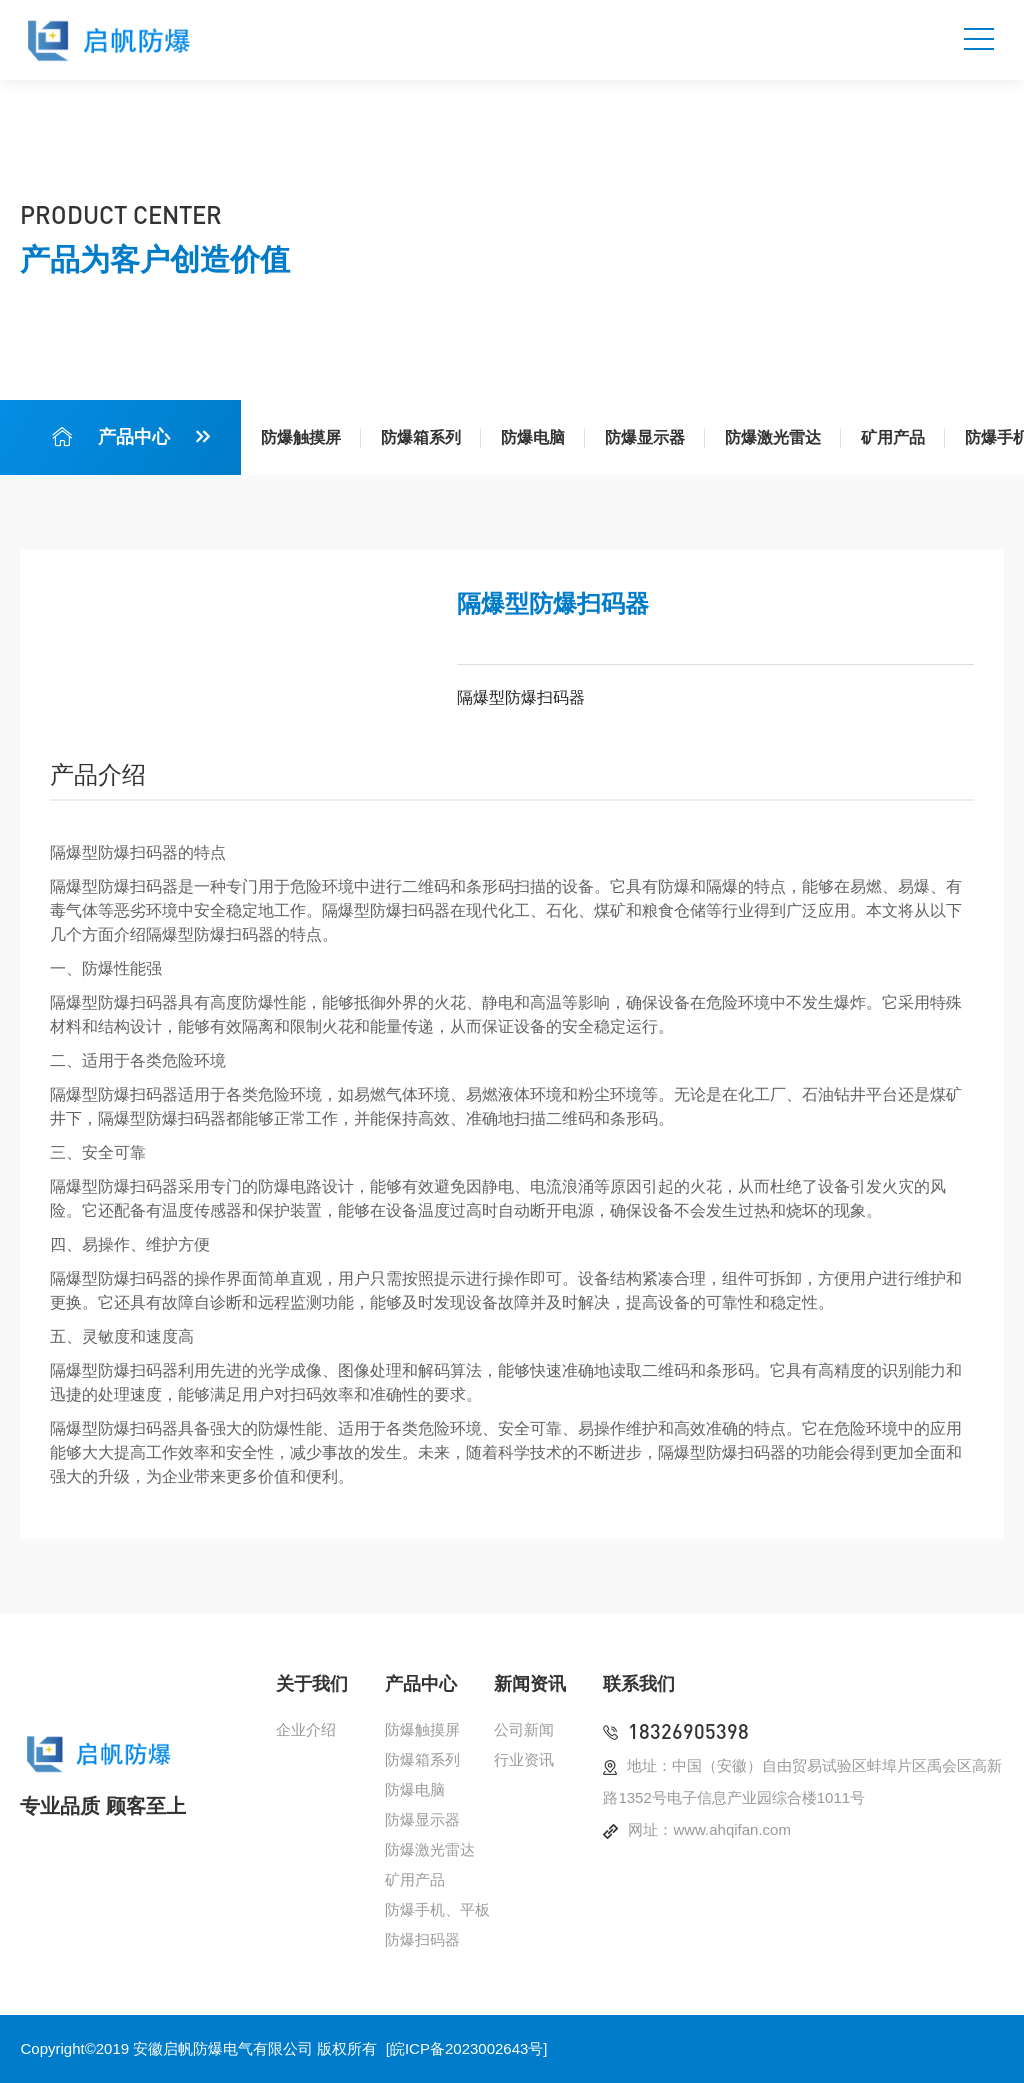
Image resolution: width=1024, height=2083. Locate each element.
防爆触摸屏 (301, 437)
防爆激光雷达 (773, 437)
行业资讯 (524, 1759)
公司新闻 (524, 1729)
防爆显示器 (645, 437)
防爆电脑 (533, 437)
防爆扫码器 (422, 1939)
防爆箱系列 (421, 437)
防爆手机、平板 (437, 1909)
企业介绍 (306, 1729)
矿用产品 (893, 437)
